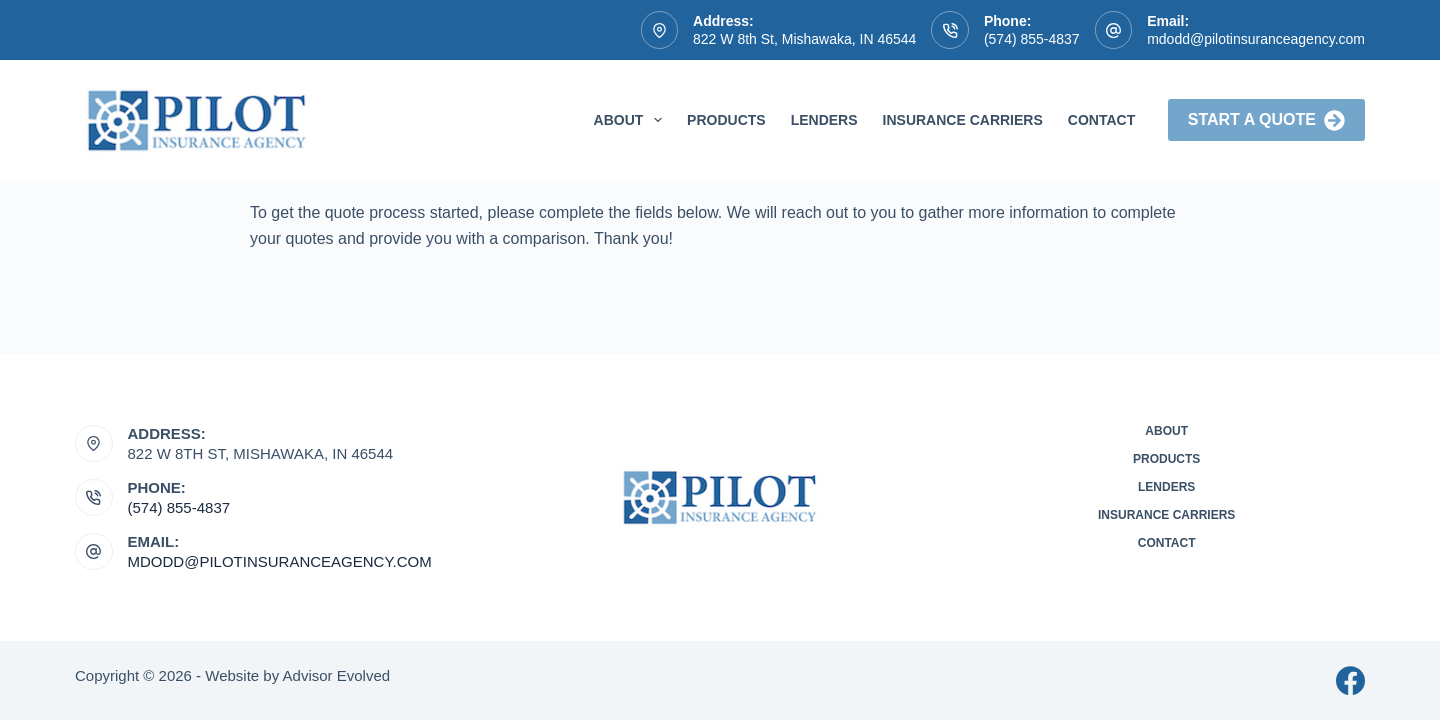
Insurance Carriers (963, 120)
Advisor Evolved (337, 675)
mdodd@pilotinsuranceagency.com (1256, 39)
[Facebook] (1350, 680)
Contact (1101, 120)
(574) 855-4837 (1032, 39)
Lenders (824, 120)
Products (726, 120)
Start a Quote (1266, 120)
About (632, 120)
